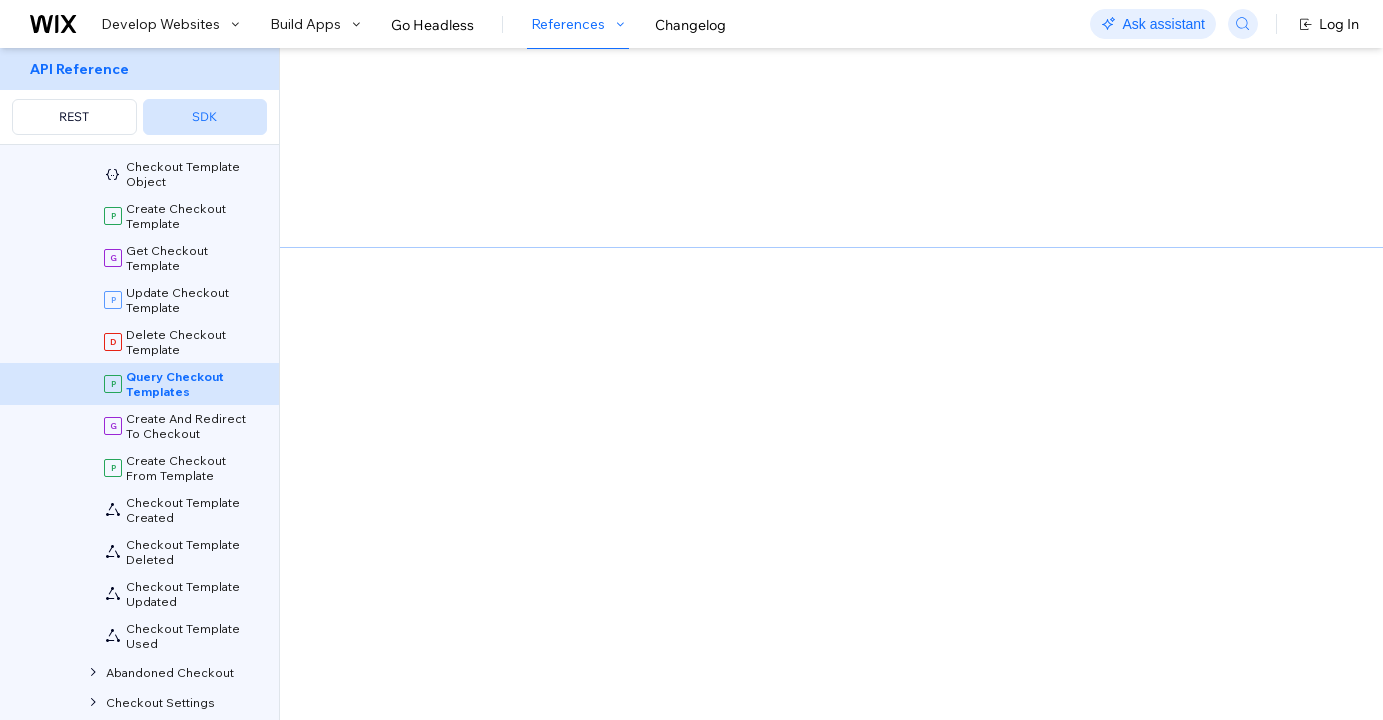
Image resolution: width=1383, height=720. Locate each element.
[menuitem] (139, 96)
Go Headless (432, 25)
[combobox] (1134, 278)
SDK (204, 116)
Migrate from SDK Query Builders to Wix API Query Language (589, 291)
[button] (402, 178)
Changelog (690, 25)
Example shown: (998, 248)
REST (74, 116)
